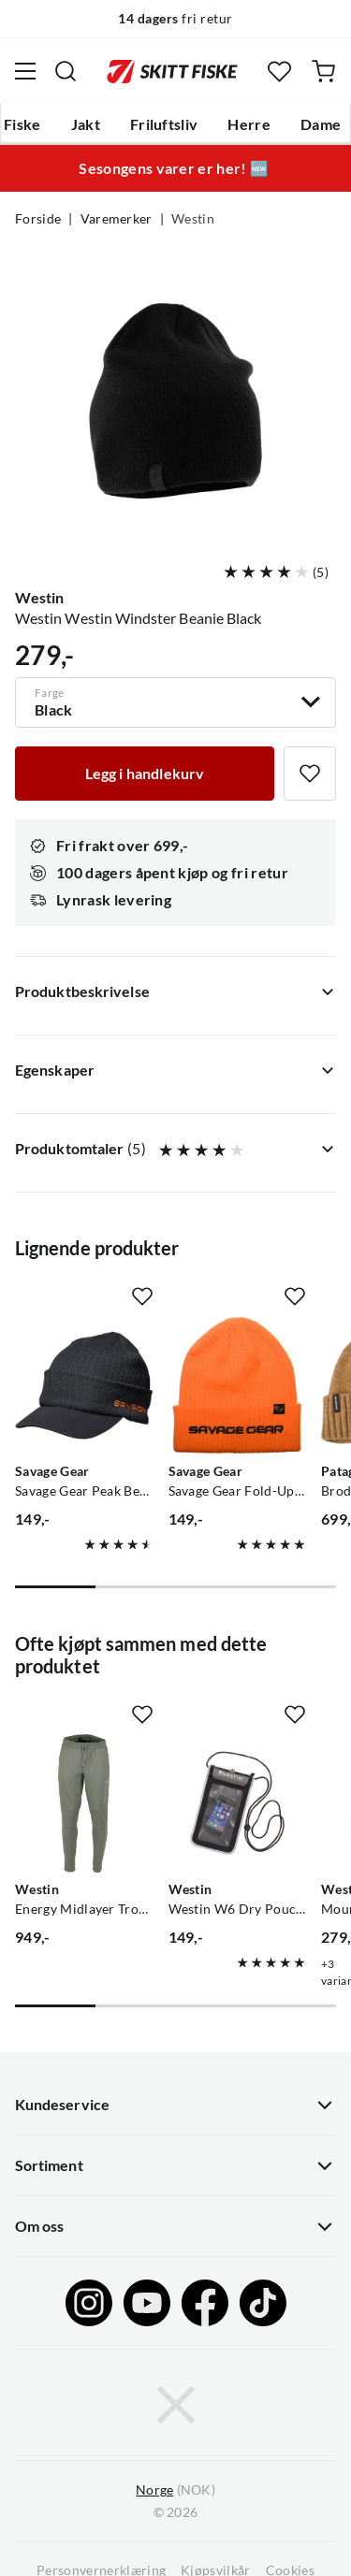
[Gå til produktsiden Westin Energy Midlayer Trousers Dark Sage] (84, 1803)
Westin (192, 218)
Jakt (85, 124)
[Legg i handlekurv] (144, 773)
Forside (38, 218)
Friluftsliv (164, 124)
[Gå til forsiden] (172, 71)
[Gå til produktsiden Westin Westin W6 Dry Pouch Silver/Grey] (237, 1803)
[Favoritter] (279, 72)
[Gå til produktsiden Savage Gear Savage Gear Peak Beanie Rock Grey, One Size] (84, 1385)
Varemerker (116, 218)
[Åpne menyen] (25, 71)
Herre (249, 124)
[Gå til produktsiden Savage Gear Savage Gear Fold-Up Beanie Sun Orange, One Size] (237, 1385)
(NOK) (175, 2490)
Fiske (22, 124)
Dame (320, 124)
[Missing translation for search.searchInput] (65, 71)
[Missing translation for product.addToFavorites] (310, 773)
